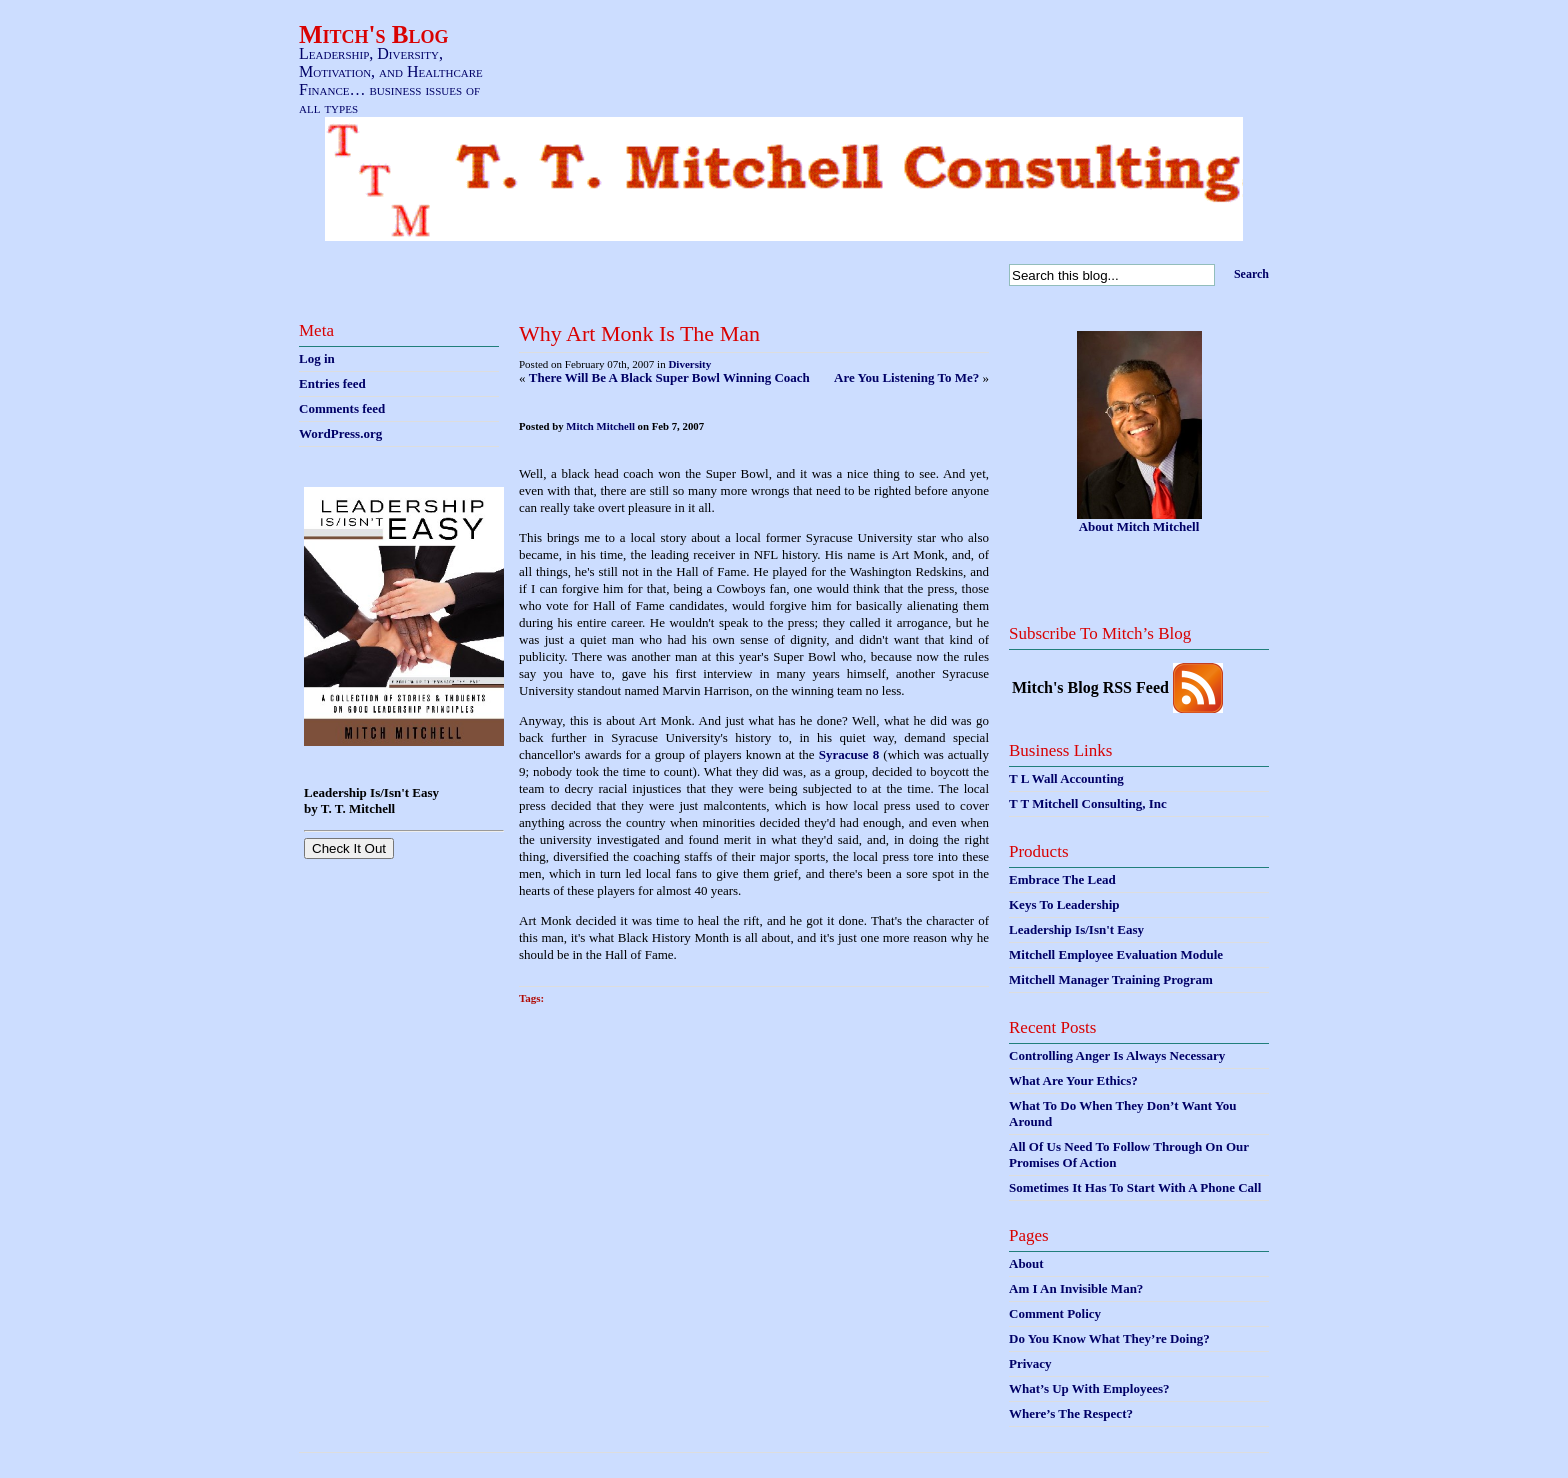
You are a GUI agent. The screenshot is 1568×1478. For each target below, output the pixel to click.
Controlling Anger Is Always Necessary (1117, 1055)
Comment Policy (1055, 1313)
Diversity (689, 364)
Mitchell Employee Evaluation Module (1116, 954)
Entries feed (332, 383)
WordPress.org (340, 433)
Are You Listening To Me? (906, 377)
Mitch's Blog (374, 34)
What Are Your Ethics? (1073, 1080)
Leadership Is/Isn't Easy (1076, 929)
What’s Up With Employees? (1089, 1388)
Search (1251, 274)
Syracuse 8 (849, 754)
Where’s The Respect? (1071, 1413)
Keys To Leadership (1064, 904)
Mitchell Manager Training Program (1111, 979)
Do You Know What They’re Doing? (1109, 1338)
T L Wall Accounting (1066, 778)
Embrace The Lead (1062, 879)
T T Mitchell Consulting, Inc (1088, 803)
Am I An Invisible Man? (1076, 1288)
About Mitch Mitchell (1139, 526)
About (1026, 1263)
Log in (317, 358)
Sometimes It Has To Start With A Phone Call (1135, 1187)
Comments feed (342, 408)
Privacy (1030, 1363)
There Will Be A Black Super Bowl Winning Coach (669, 377)
